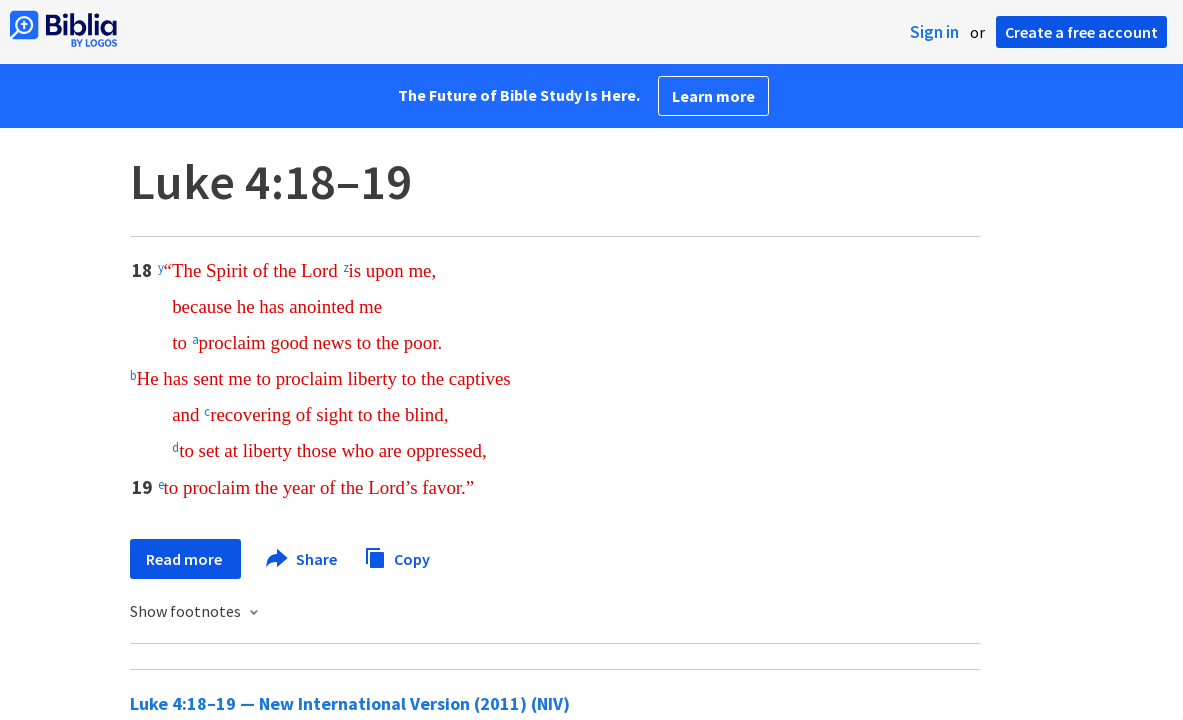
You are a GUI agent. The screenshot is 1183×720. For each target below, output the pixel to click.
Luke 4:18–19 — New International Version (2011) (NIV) (350, 703)
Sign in (934, 32)
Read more (185, 559)
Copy (397, 556)
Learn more (713, 96)
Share (302, 559)
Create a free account (1081, 32)
